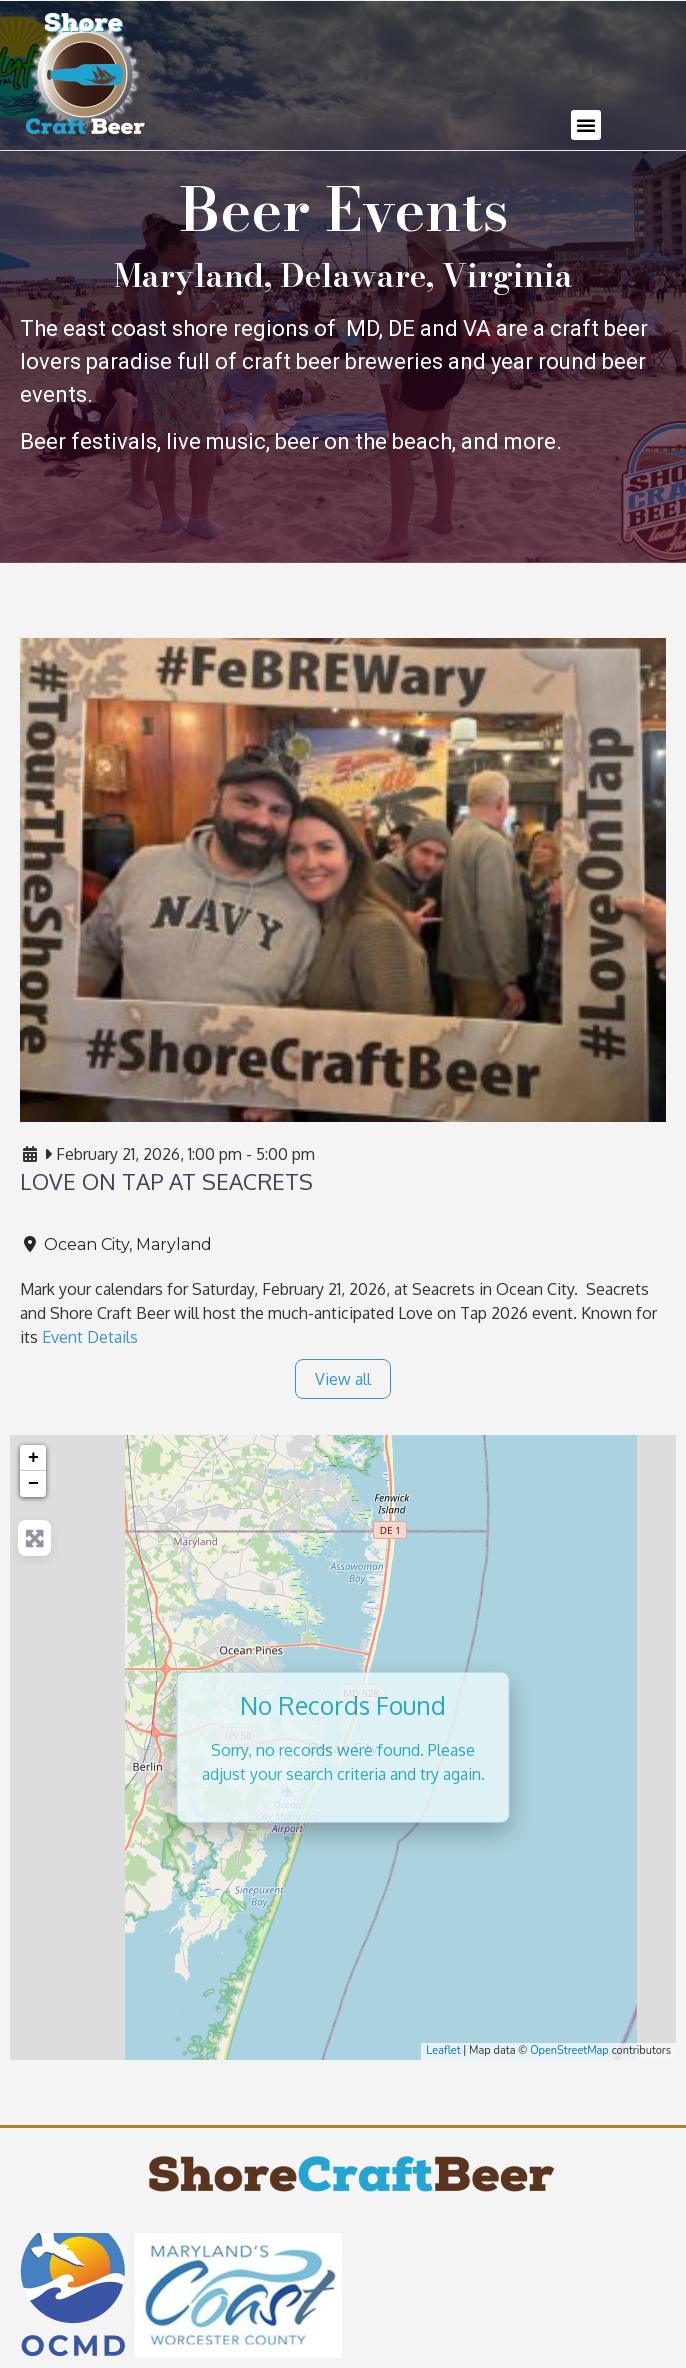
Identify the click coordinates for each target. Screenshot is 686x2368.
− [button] (33, 1484)
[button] (586, 125)
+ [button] (33, 1458)
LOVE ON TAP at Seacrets (166, 1181)
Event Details (90, 1337)
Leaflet (443, 2050)
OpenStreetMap (569, 2050)
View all (343, 1379)
